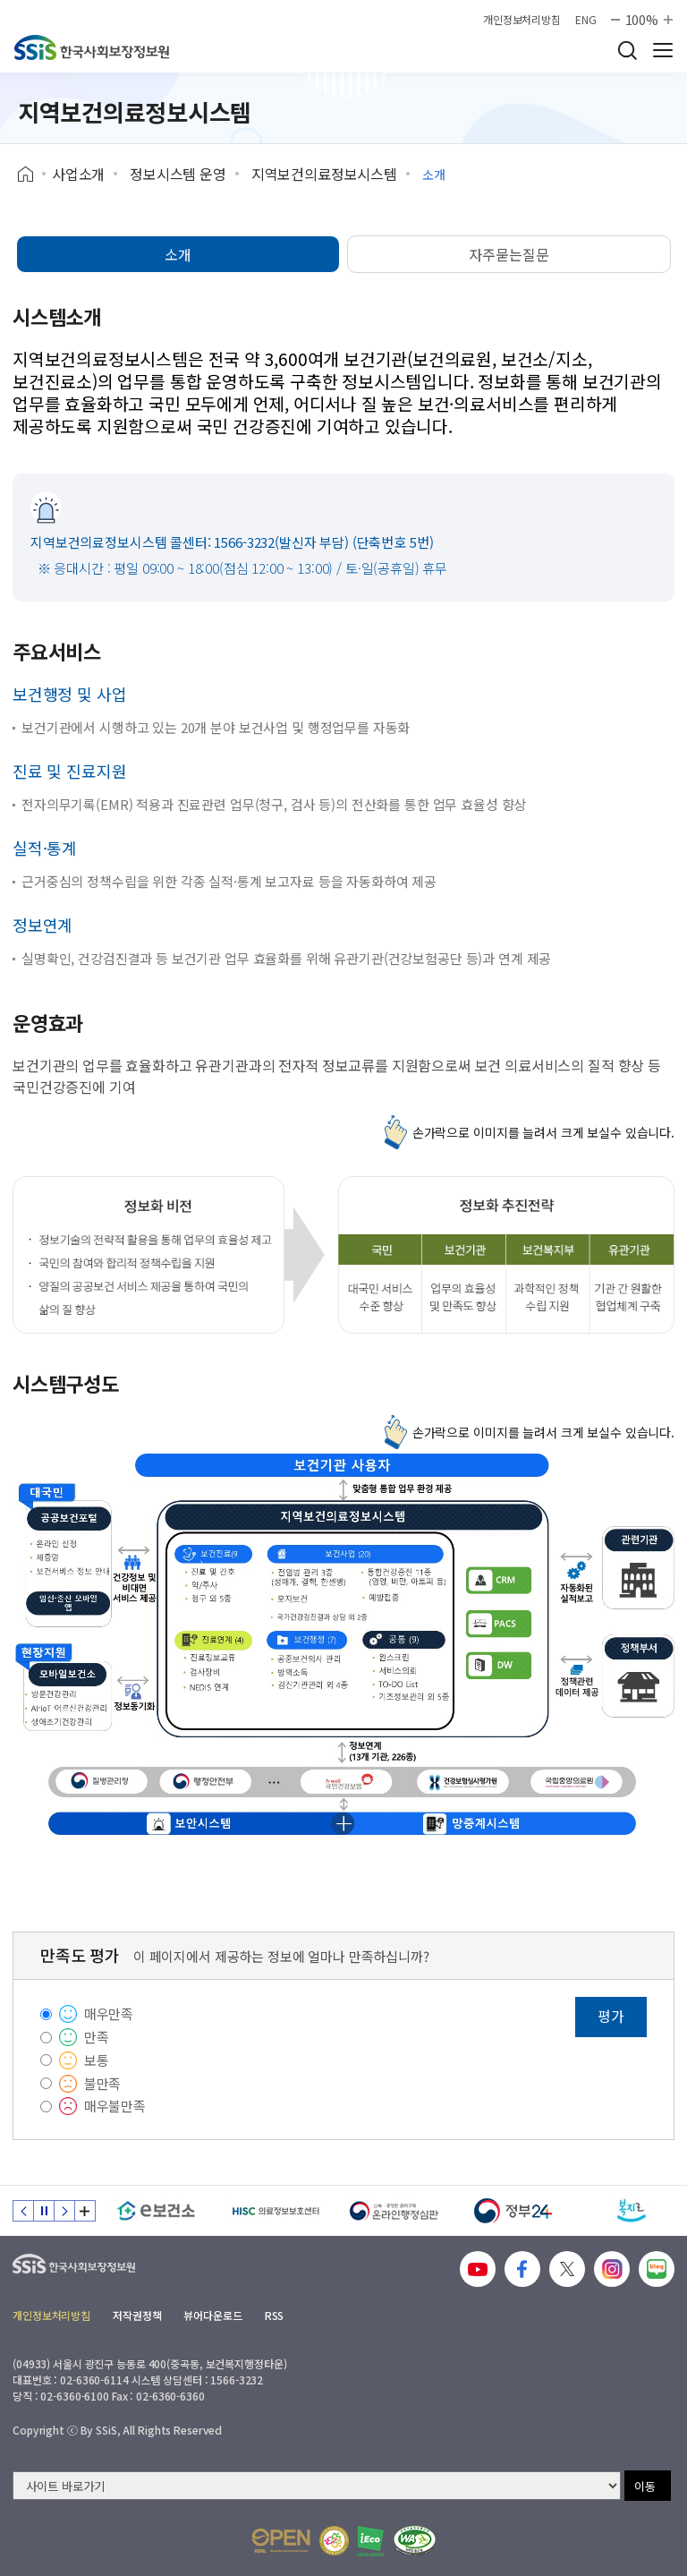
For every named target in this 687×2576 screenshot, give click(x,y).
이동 (645, 2486)
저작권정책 (137, 2315)
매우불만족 (115, 2105)
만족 (96, 2036)
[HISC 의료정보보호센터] (275, 2210)
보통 (96, 2060)
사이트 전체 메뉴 (663, 50)
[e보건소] (156, 2210)
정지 (44, 2211)
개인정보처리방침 (522, 19)
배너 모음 (85, 2211)
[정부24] (513, 2210)
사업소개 (78, 173)
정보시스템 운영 (178, 173)
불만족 (103, 2083)
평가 (611, 2015)
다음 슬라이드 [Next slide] (64, 2211)
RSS (274, 2315)
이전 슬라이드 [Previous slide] (23, 2211)
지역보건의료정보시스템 (324, 173)
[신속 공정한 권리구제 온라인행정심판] (394, 2210)
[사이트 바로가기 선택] (317, 2485)
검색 (627, 50)
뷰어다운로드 (212, 2315)
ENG (586, 19)
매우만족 (108, 2013)
